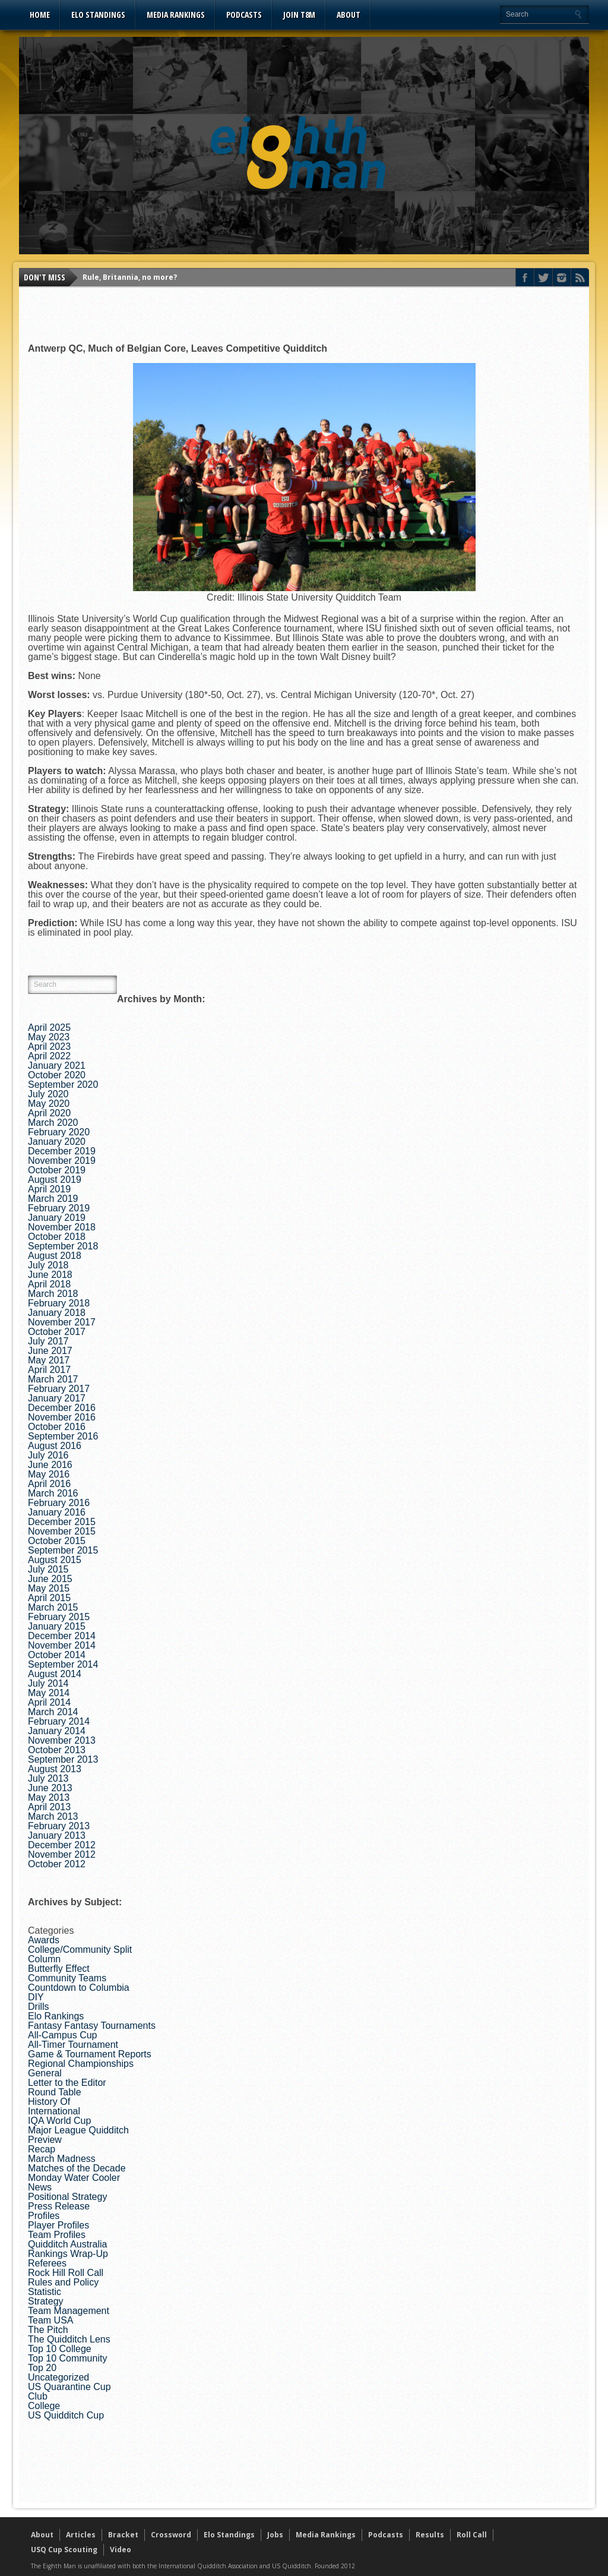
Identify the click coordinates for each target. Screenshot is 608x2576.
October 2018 (57, 1237)
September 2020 (63, 1084)
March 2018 (53, 1294)
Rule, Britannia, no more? (130, 277)
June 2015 (50, 1579)
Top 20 (42, 2368)
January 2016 (57, 1512)
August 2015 (54, 1560)
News (40, 2187)
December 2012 (62, 1845)
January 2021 (57, 1065)
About (348, 14)
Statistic (44, 2292)
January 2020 (57, 1142)
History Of (49, 2102)
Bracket (123, 2535)
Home (40, 14)
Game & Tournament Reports (89, 2054)
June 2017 (50, 1351)
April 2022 (49, 1056)
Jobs (275, 2535)
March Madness (62, 2159)
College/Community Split (80, 1949)
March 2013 (53, 1816)
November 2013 (62, 1740)
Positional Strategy (67, 2197)
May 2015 (48, 1588)
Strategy (46, 2301)
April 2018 (49, 1284)
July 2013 (48, 1778)
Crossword (171, 2535)
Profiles (43, 2216)
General (45, 2073)
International (54, 2111)
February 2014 (59, 1721)
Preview (45, 2140)
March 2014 (53, 1712)
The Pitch (48, 2330)
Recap (41, 2149)
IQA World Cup (59, 2121)
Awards (43, 1940)
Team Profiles (57, 2235)
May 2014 (48, 1693)
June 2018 (50, 1275)
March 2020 (53, 1122)
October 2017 (57, 1332)
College (44, 2406)
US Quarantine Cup (69, 2387)
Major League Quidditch (78, 2130)
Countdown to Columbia (78, 1987)
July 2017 (48, 1341)
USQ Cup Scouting (64, 2550)
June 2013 (50, 1788)
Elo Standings (98, 14)
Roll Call (472, 2535)
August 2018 (54, 1256)
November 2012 (62, 1854)
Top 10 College (59, 2349)
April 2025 (49, 1027)
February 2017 (59, 1389)
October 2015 (57, 1541)
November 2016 (62, 1417)
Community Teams (67, 1978)
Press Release (59, 2206)
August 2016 (54, 1446)
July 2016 (48, 1455)
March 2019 (53, 1199)
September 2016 (63, 1436)
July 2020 (48, 1094)
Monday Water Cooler (74, 2178)
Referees (47, 2263)
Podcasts (244, 14)
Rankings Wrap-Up (68, 2254)
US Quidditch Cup (66, 2415)
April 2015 (49, 1598)
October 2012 (57, 1864)
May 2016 (48, 1474)
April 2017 (49, 1370)
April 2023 (49, 1046)
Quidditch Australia (67, 2244)
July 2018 (48, 1265)
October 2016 (57, 1427)
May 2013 (48, 1797)
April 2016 (49, 1484)
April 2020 (49, 1113)
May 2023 (48, 1037)
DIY (36, 1997)
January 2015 (57, 1626)
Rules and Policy (63, 2282)
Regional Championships (81, 2064)
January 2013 (57, 1835)
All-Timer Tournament (73, 2045)
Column (44, 1959)
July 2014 (48, 1683)
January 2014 (57, 1731)
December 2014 (62, 1636)
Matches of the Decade (77, 2168)
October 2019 (57, 1170)
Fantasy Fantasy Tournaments (92, 2026)
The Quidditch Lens (69, 2339)
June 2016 (50, 1465)
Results (430, 2535)
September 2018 (63, 1246)
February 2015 (59, 1617)
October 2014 (57, 1655)
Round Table (54, 2092)
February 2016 (59, 1503)
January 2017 (57, 1398)
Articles (81, 2535)
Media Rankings (176, 14)
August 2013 (54, 1769)
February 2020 (59, 1132)
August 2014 (54, 1674)
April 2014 (49, 1702)
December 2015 (62, 1522)
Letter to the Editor (67, 2083)
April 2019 (49, 1189)
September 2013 (63, 1759)
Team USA (50, 2320)
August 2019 (54, 1180)
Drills (38, 2007)
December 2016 (62, 1408)
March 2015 (53, 1607)
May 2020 (48, 1103)
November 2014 (62, 1645)
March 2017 (53, 1379)
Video (120, 2550)
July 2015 (48, 1569)
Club (38, 2396)
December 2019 (62, 1151)
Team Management (68, 2311)
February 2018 (59, 1303)
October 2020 (57, 1075)
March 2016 (53, 1493)
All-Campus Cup (62, 2035)
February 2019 (59, 1208)
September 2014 (63, 1664)
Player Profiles (58, 2225)
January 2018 (57, 1313)
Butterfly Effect (59, 1968)
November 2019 (62, 1161)
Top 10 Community (67, 2358)
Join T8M (299, 14)
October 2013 (57, 1750)
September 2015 (63, 1550)
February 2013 (59, 1826)
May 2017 (48, 1360)
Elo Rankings (56, 2016)
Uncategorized (58, 2377)
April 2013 (49, 1807)
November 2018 (62, 1227)
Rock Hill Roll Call (65, 2273)
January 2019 (57, 1218)
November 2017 (62, 1322)
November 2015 (62, 1531)
